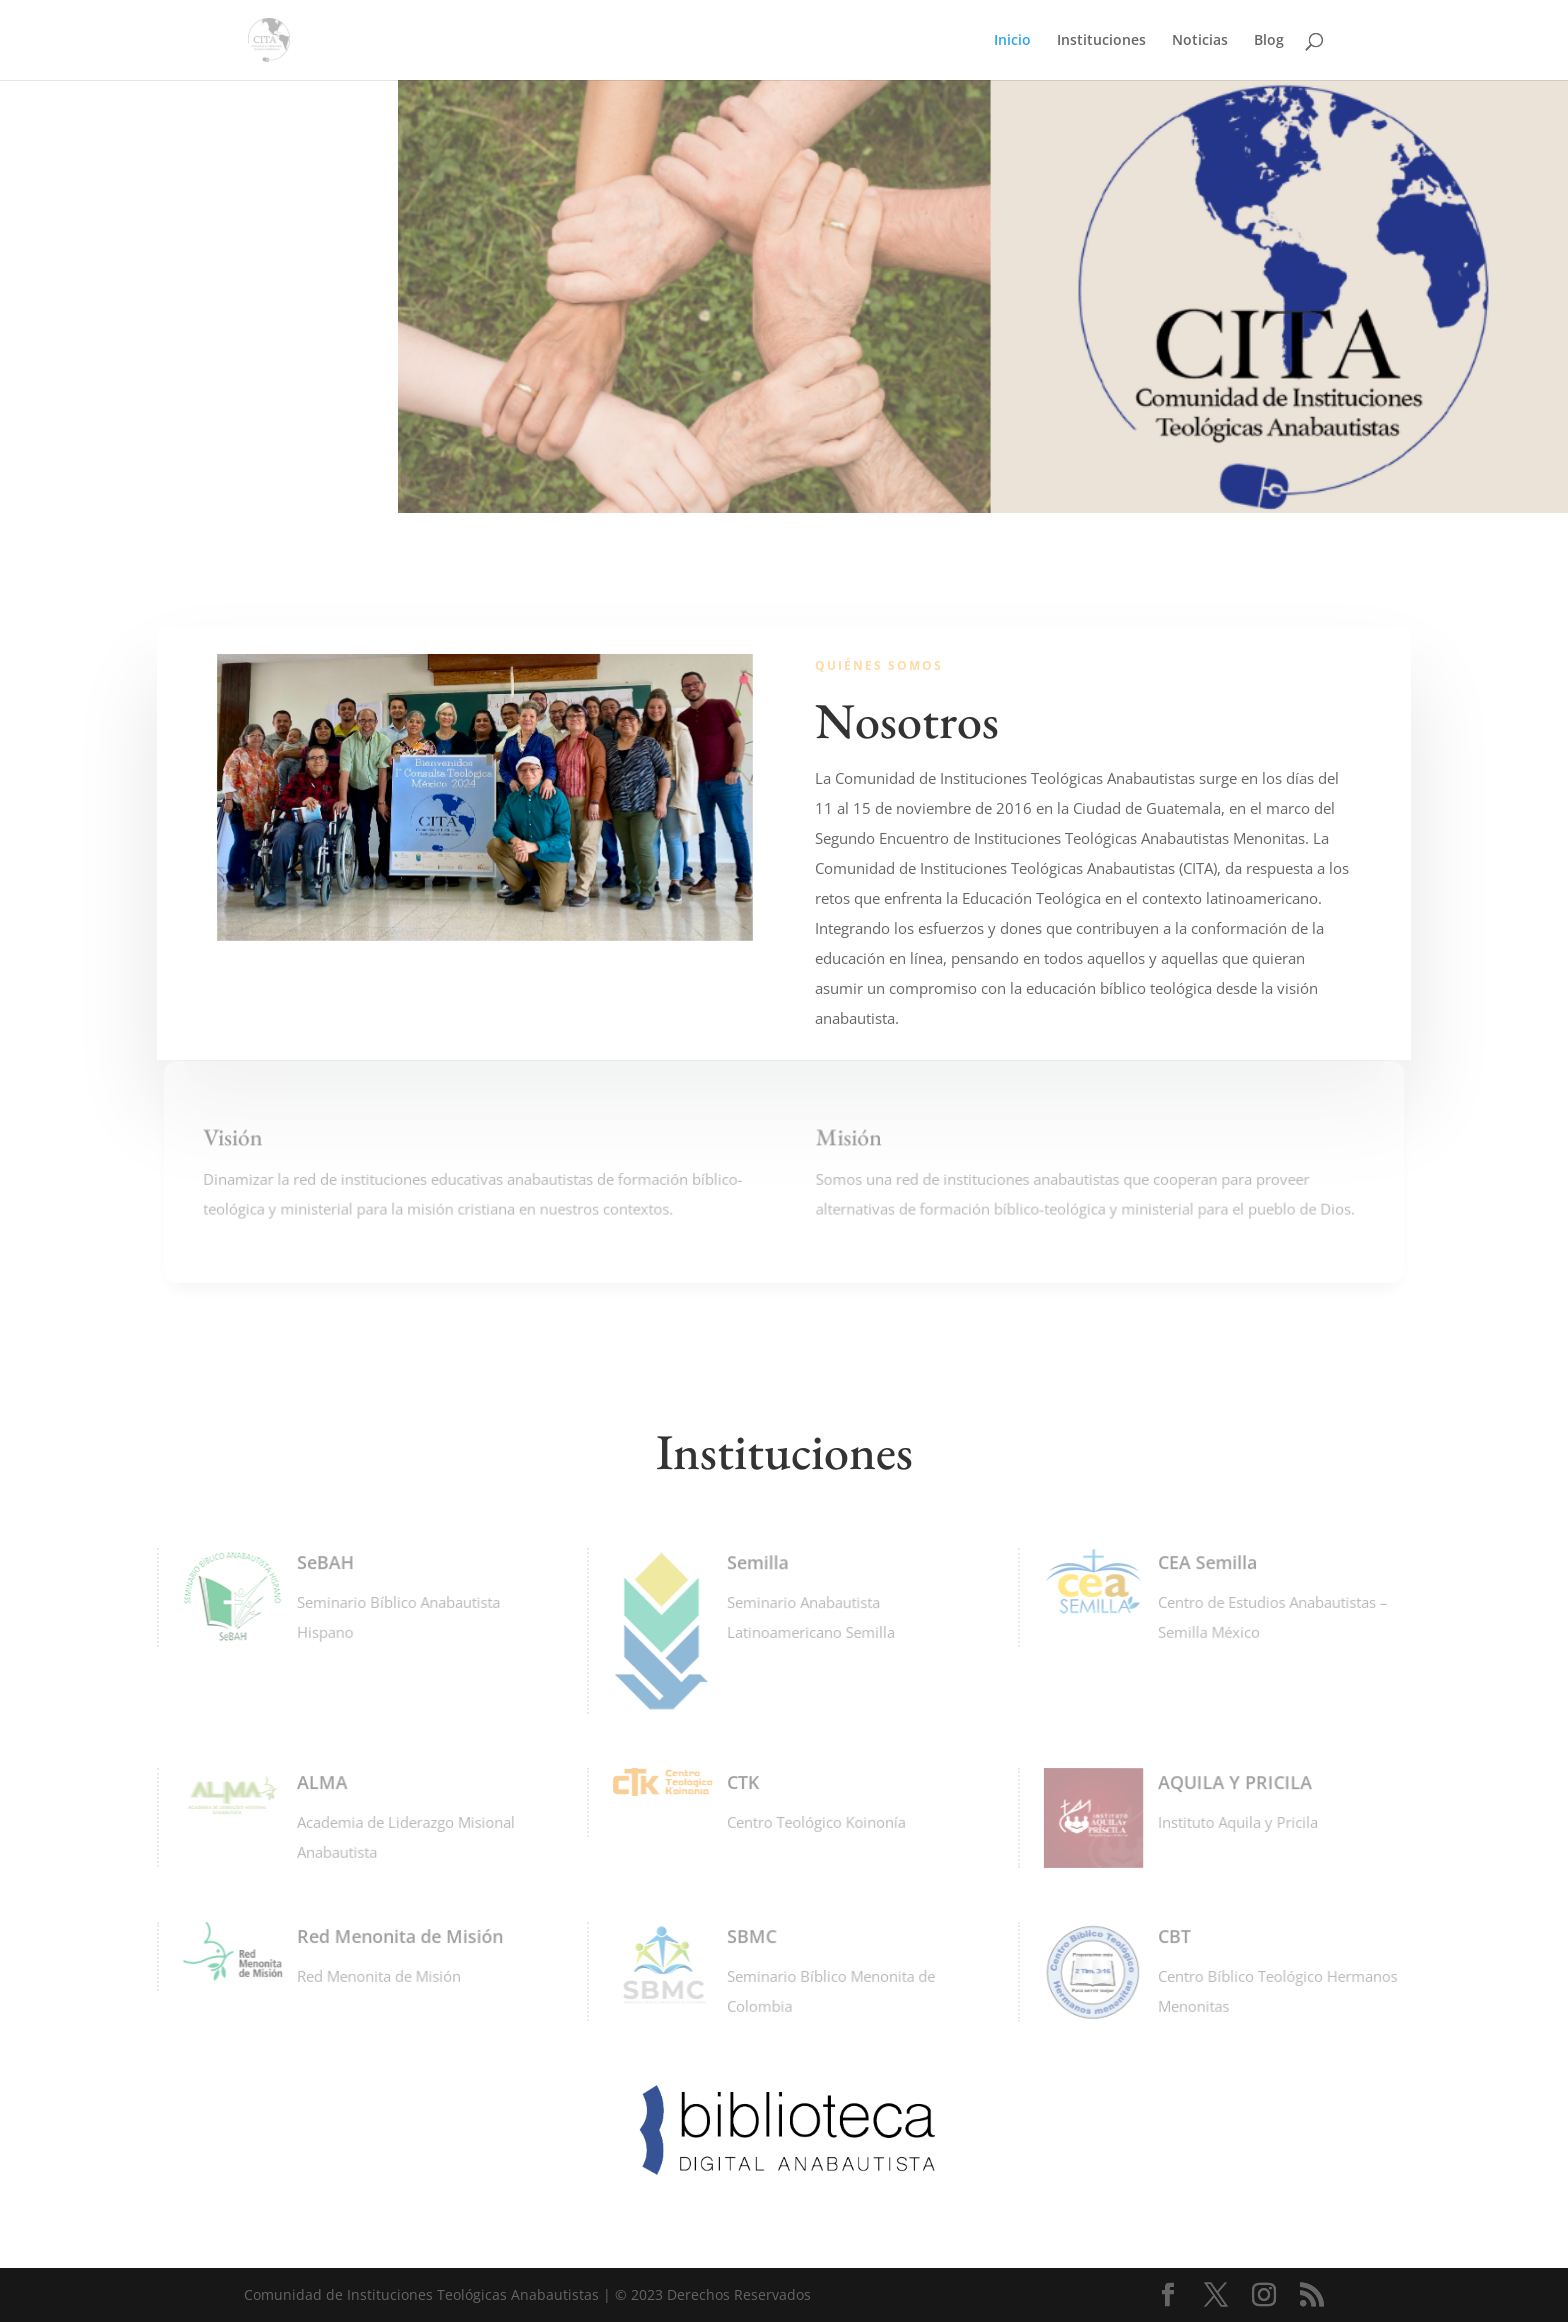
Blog (1269, 41)
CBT (1172, 1936)
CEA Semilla (1204, 1562)
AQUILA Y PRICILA (1231, 1782)
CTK (741, 1782)
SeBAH (323, 1562)
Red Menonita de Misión (395, 1936)
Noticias (1200, 41)
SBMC (750, 1936)
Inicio (1012, 41)
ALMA (319, 1782)
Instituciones (1101, 41)
